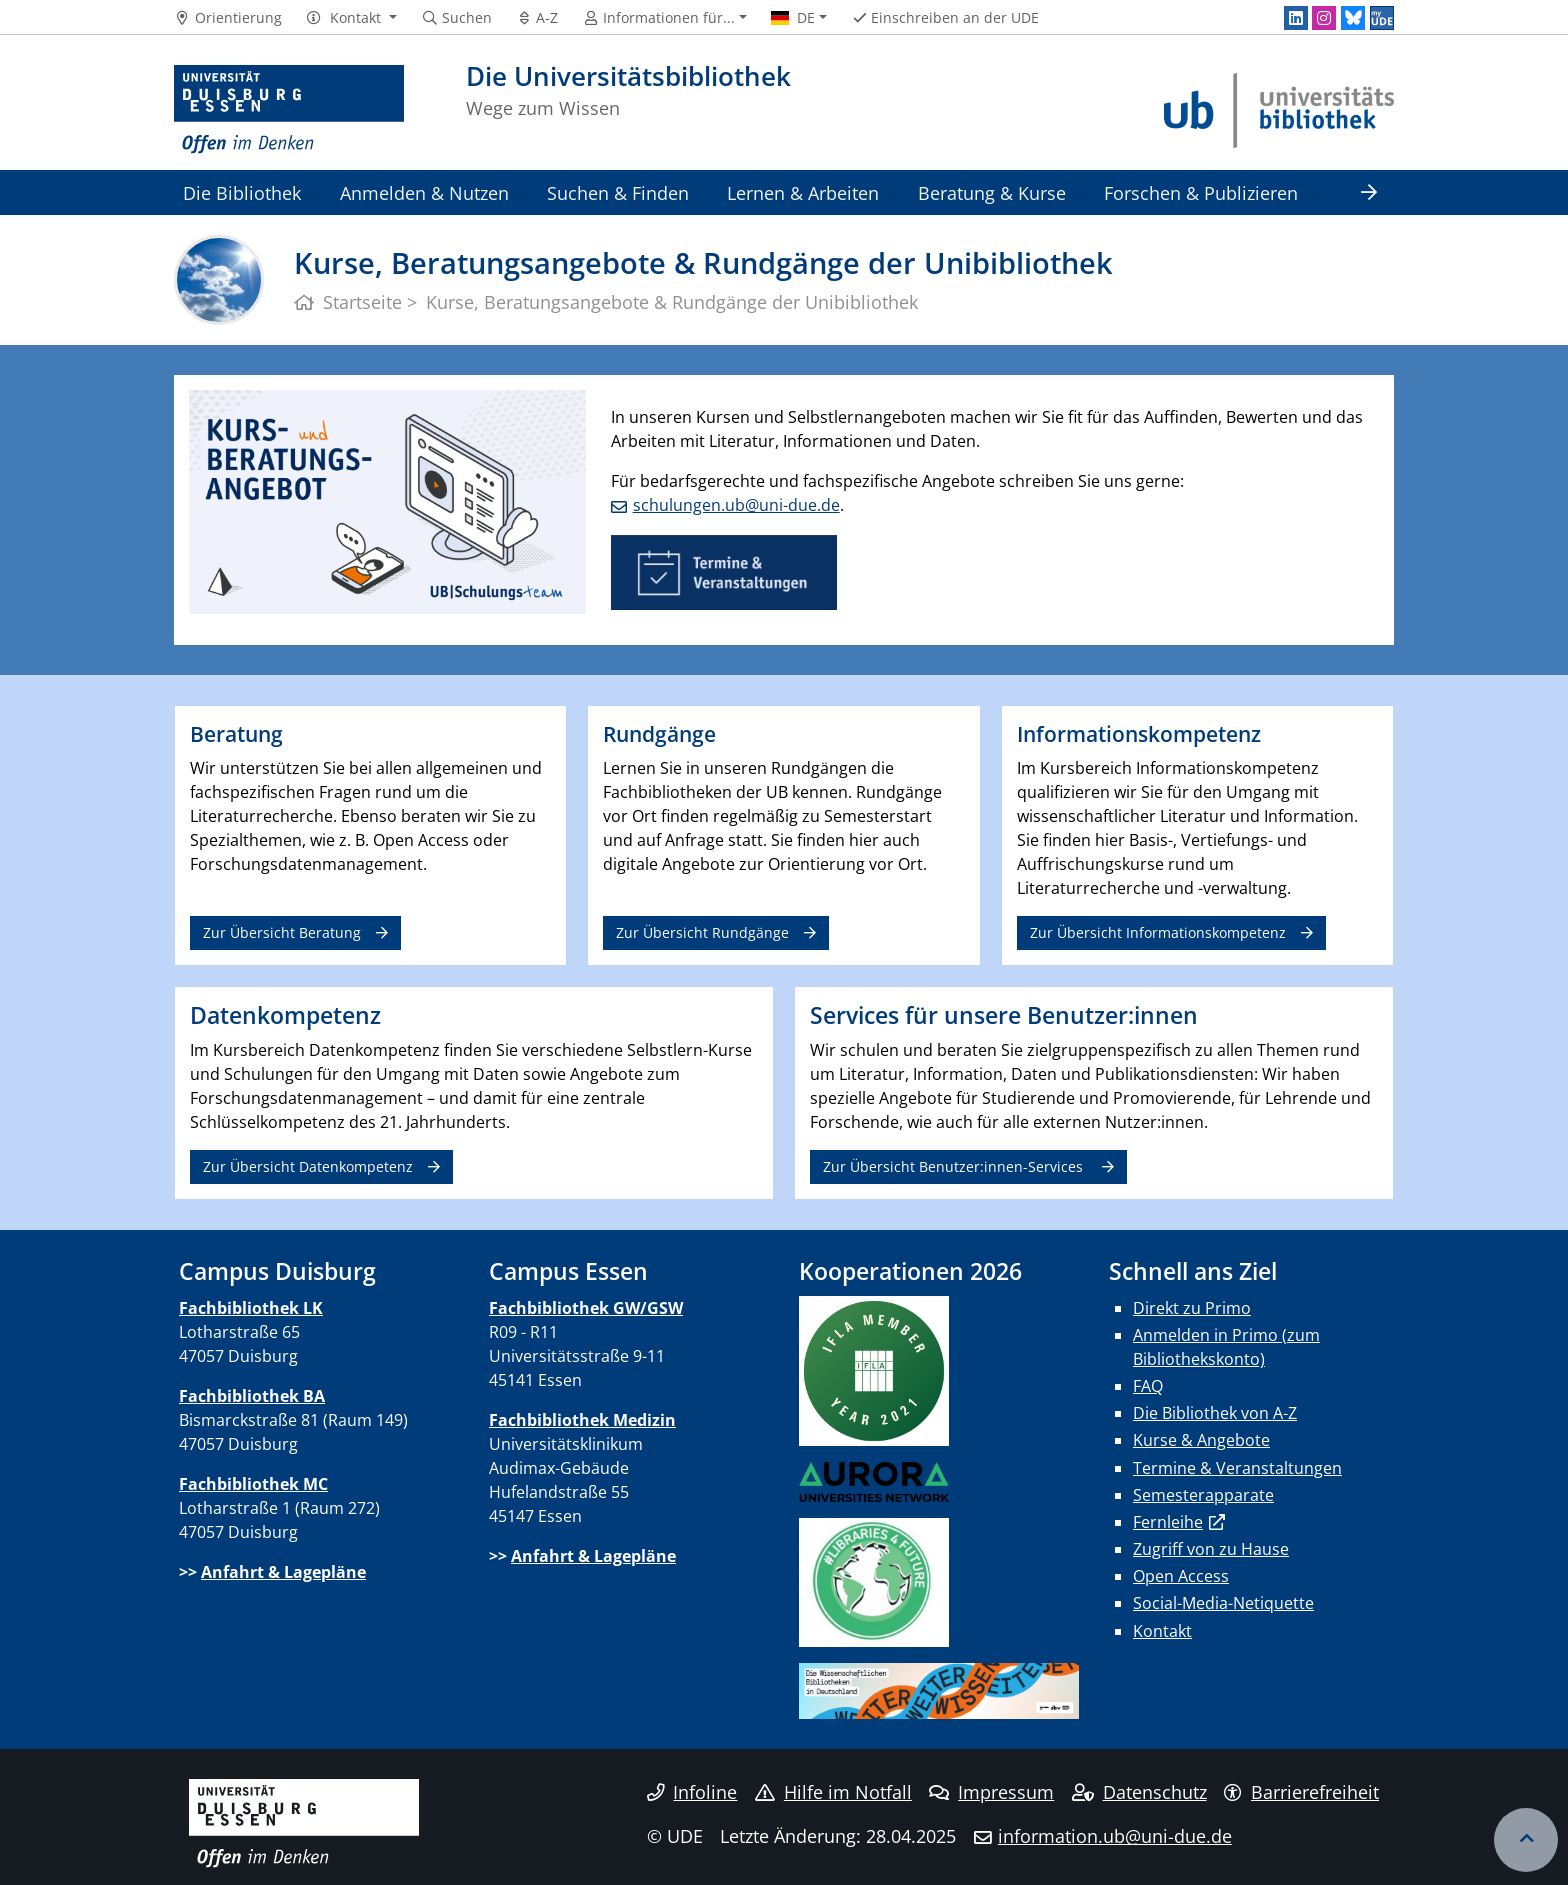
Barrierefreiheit (1301, 1792)
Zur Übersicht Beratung (282, 932)
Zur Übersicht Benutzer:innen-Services (955, 1166)
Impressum (991, 1792)
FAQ (1148, 1386)
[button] (351, 18)
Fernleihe (1168, 1522)
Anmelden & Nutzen (424, 192)
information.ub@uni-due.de (1115, 1836)
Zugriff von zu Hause (1211, 1549)
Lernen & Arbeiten (803, 192)
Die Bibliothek (242, 192)
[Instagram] (1324, 18)
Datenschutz (1139, 1792)
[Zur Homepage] (289, 110)
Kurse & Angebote (1201, 1440)
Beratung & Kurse (992, 192)
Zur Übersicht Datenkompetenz (308, 1166)
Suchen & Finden (618, 192)
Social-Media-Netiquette (1223, 1603)
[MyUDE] (1382, 18)
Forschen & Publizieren (1201, 192)
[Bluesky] (1353, 18)
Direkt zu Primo (1192, 1308)
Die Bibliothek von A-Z (1215, 1413)
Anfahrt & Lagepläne (283, 1572)
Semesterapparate (1203, 1495)
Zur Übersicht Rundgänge (702, 932)
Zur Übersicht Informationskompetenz (1158, 932)
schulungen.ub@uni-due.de (736, 505)
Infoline (692, 1792)
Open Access (1181, 1576)
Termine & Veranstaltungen (1237, 1468)
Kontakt (1162, 1631)
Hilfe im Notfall (833, 1792)
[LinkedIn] (1296, 18)
